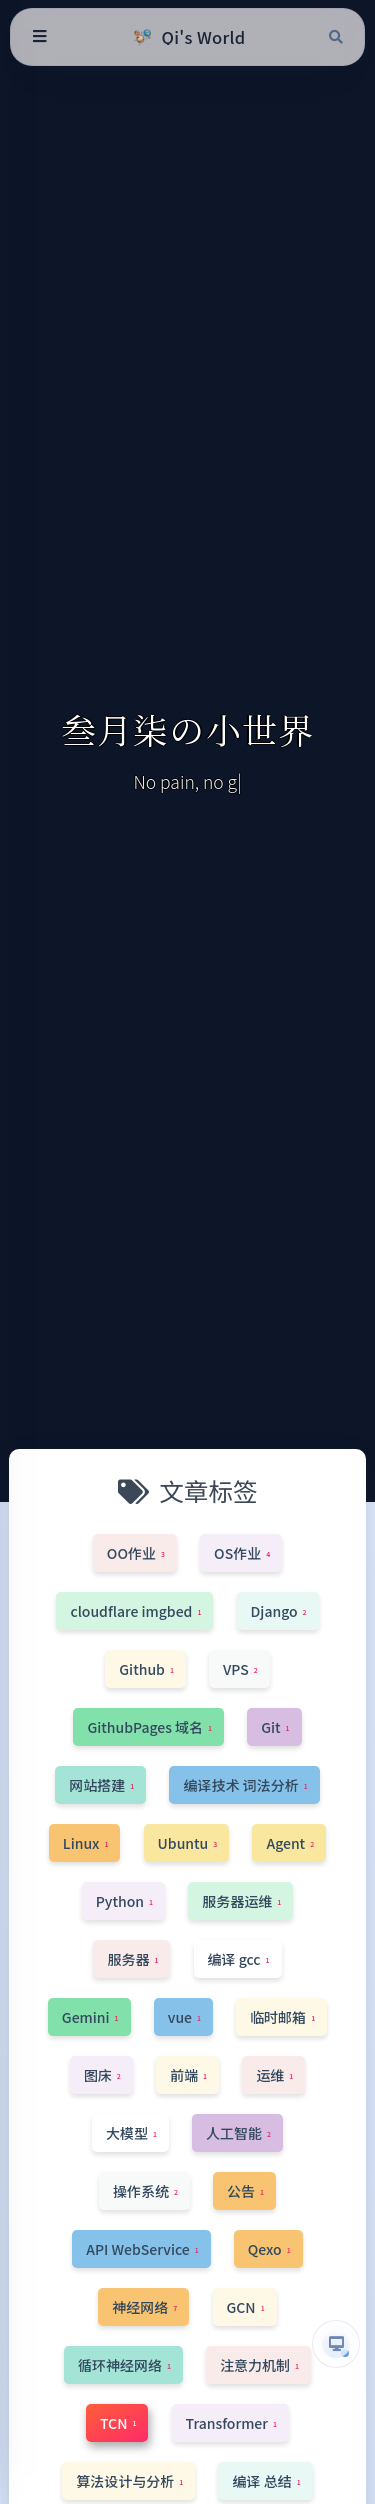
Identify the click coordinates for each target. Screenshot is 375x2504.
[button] (336, 2344)
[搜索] (336, 37)
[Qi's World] (187, 37)
